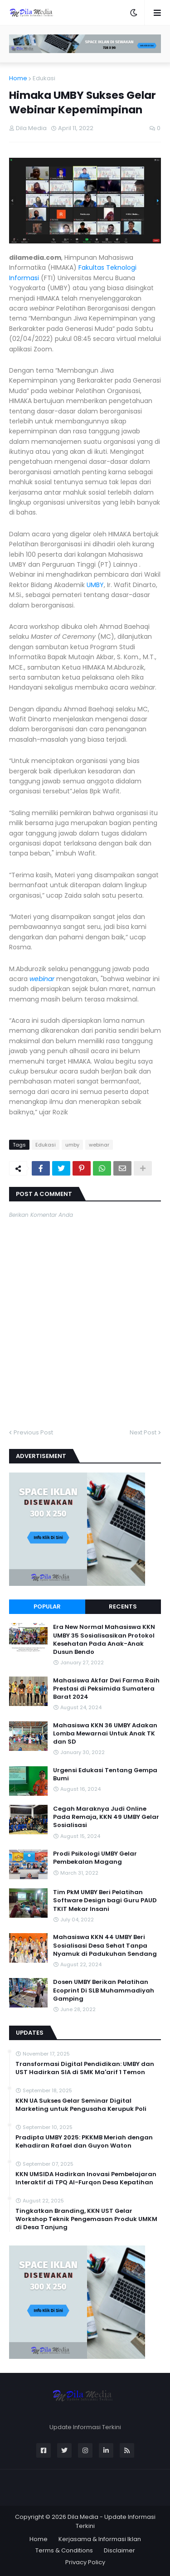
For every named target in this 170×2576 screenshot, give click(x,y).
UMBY (95, 584)
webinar (41, 978)
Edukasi (44, 78)
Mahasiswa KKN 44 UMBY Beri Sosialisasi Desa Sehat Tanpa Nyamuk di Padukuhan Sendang (105, 1945)
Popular (47, 1606)
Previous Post (33, 1432)
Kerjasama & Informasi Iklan (99, 2539)
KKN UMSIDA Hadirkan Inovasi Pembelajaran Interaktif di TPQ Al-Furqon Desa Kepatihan (85, 2178)
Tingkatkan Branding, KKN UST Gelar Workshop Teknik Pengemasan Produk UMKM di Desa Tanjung (86, 2219)
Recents (123, 1606)
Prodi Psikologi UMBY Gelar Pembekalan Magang (95, 1858)
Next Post (143, 1432)
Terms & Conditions (64, 2550)
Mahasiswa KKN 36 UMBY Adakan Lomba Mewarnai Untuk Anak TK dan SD (105, 1733)
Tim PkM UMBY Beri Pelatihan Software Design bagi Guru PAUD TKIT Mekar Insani (105, 1900)
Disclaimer (119, 2550)
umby (72, 1144)
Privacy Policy (85, 2562)
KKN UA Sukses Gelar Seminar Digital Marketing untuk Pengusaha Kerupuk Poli (80, 2105)
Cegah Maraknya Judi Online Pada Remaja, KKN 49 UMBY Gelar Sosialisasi (106, 1817)
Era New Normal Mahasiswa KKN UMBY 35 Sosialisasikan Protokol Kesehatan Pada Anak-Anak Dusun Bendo (104, 1639)
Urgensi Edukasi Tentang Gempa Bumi (105, 1774)
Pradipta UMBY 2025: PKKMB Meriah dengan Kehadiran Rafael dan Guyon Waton (84, 2142)
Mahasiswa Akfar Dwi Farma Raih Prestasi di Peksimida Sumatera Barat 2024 (106, 1689)
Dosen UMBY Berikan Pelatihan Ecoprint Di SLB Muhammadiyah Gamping (103, 1990)
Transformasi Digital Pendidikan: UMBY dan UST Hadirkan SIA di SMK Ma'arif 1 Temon (84, 2068)
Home (18, 78)
